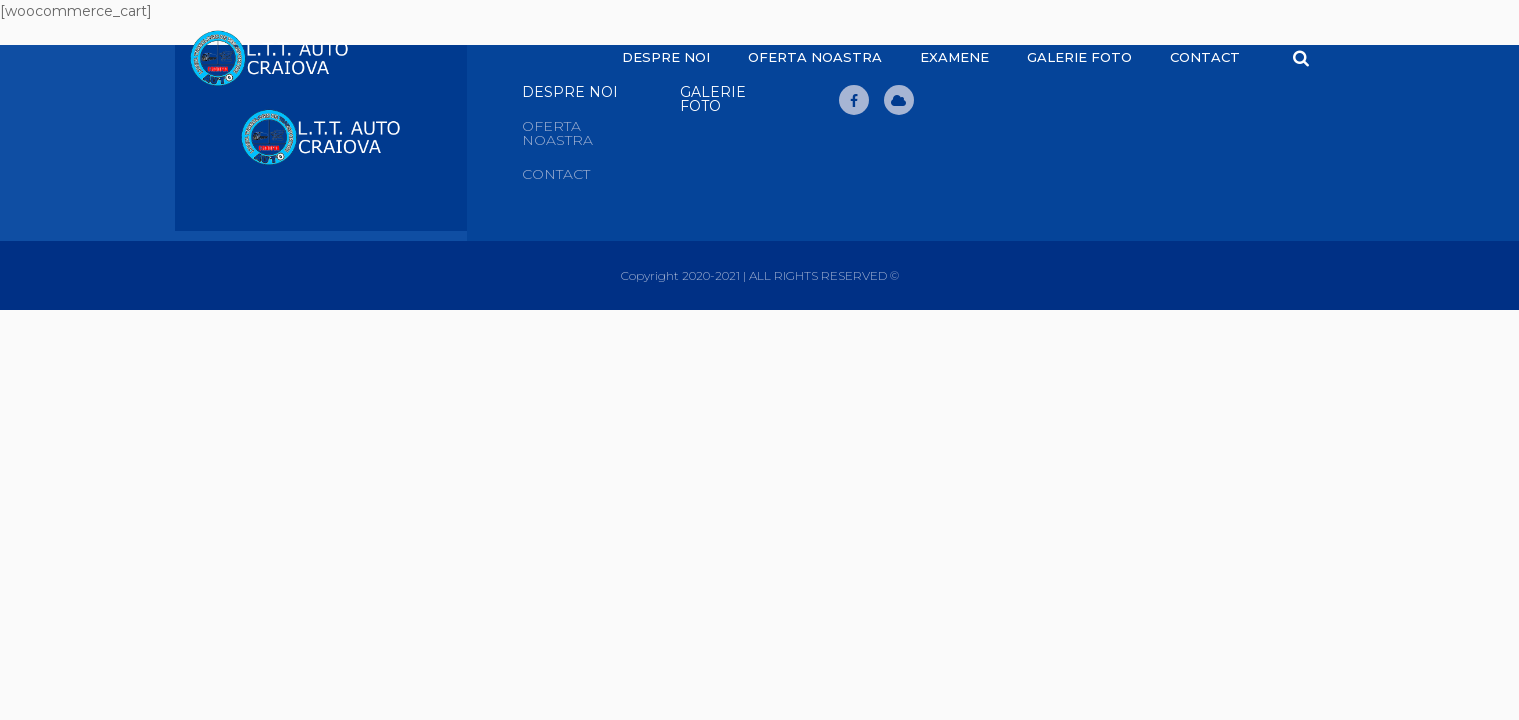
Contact (1205, 57)
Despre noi (666, 57)
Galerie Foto (1079, 57)
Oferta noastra (815, 57)
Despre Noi (570, 92)
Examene (954, 57)
